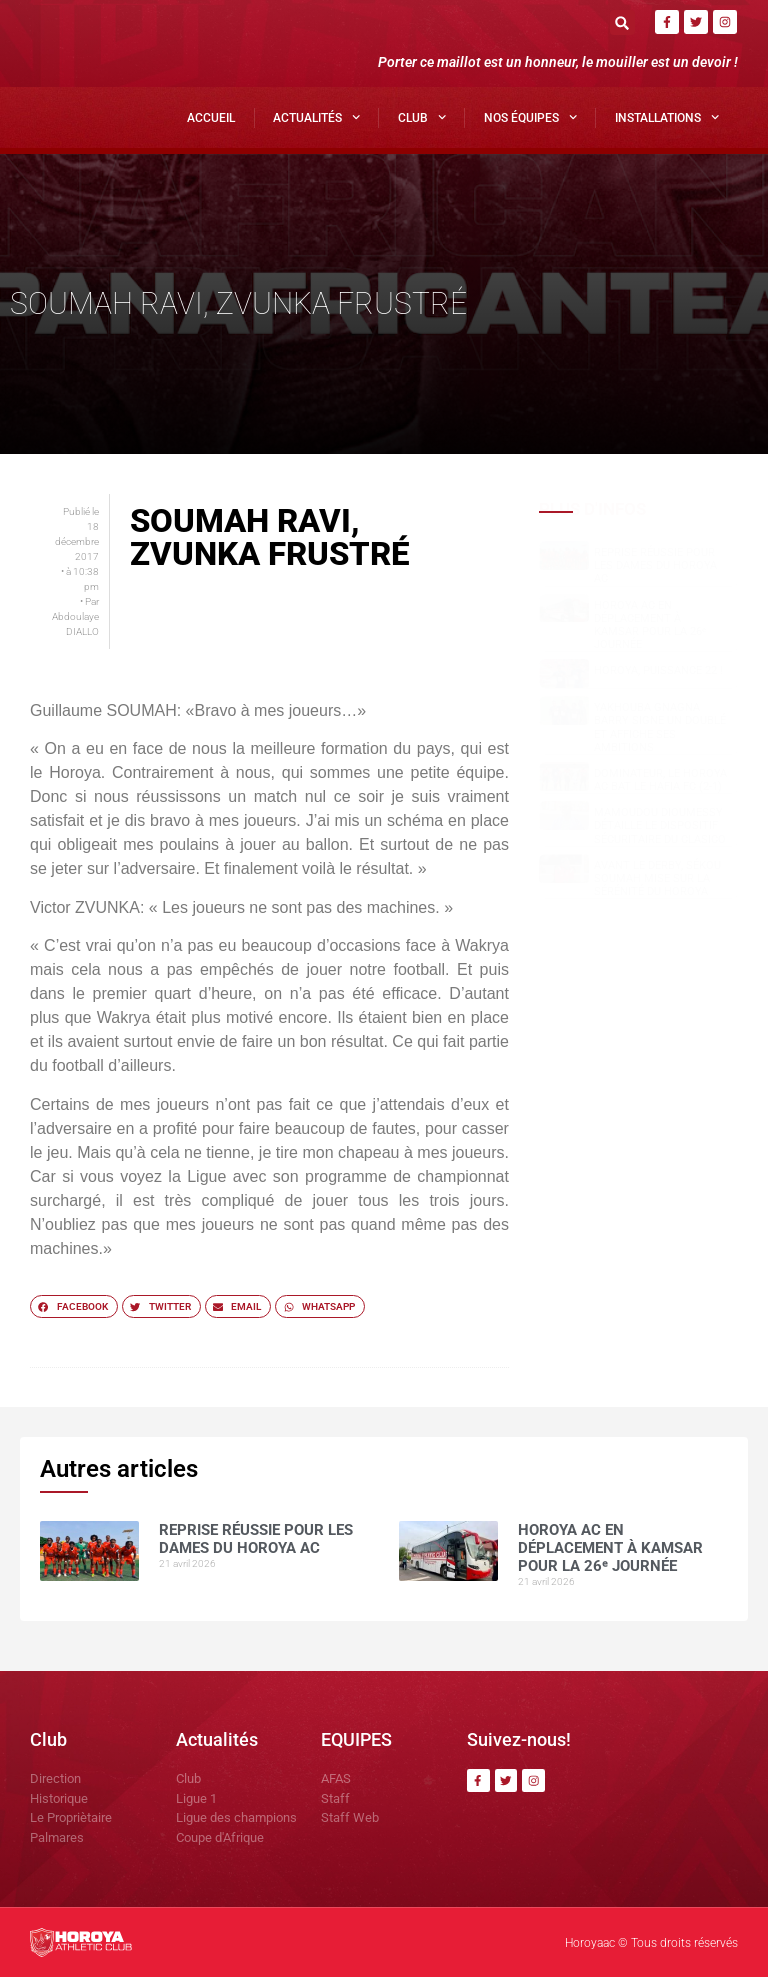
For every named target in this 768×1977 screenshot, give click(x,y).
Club (422, 117)
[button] (622, 22)
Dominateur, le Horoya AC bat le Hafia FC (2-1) (660, 780)
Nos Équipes (530, 117)
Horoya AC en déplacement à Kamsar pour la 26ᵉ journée (650, 625)
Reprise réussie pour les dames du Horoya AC (655, 565)
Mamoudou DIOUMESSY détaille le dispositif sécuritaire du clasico (660, 825)
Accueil (211, 118)
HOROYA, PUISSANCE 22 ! (658, 670)
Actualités (316, 117)
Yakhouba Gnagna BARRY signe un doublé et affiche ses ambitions (660, 727)
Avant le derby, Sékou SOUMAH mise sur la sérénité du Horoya (657, 878)
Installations (667, 117)
